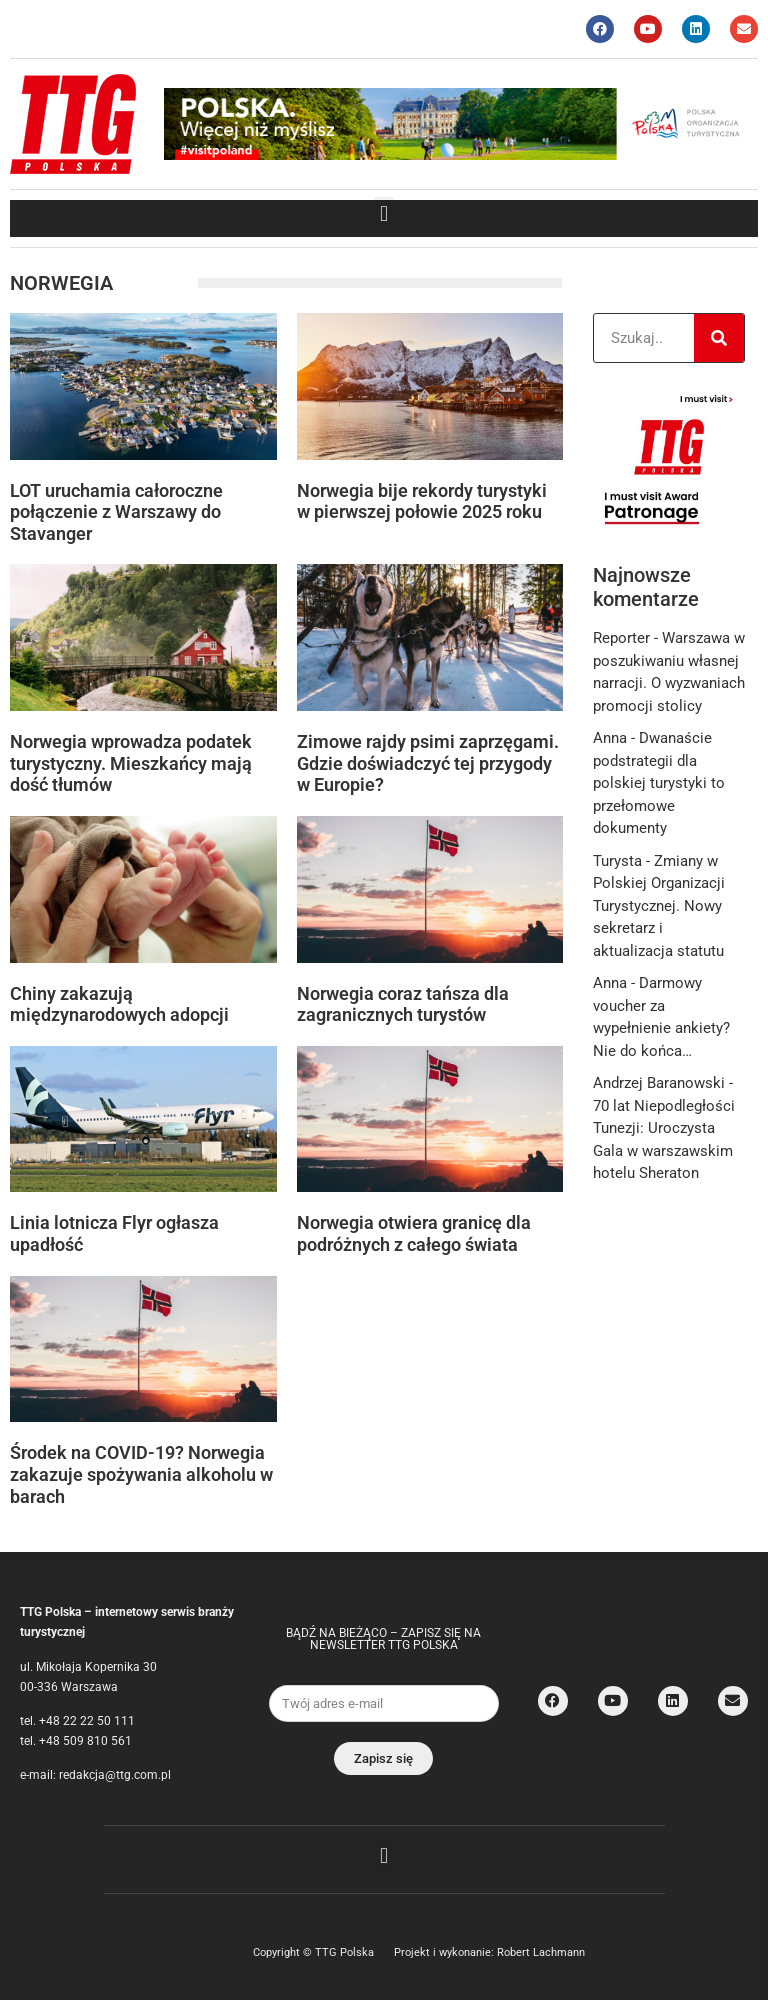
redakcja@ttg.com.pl (115, 1775)
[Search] (719, 338)
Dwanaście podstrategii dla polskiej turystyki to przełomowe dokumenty (659, 783)
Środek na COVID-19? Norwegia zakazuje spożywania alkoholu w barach (141, 1474)
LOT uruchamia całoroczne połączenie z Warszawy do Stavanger (116, 512)
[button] (383, 213)
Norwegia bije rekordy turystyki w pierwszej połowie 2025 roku (422, 501)
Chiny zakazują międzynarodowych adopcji (119, 1004)
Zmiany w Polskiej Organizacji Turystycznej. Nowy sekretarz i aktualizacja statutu (659, 906)
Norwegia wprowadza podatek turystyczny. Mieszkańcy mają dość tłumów (131, 763)
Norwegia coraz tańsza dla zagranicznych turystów (403, 1004)
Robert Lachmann (541, 1952)
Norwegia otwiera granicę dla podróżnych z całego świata (414, 1233)
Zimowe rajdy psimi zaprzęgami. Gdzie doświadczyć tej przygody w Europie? (428, 763)
